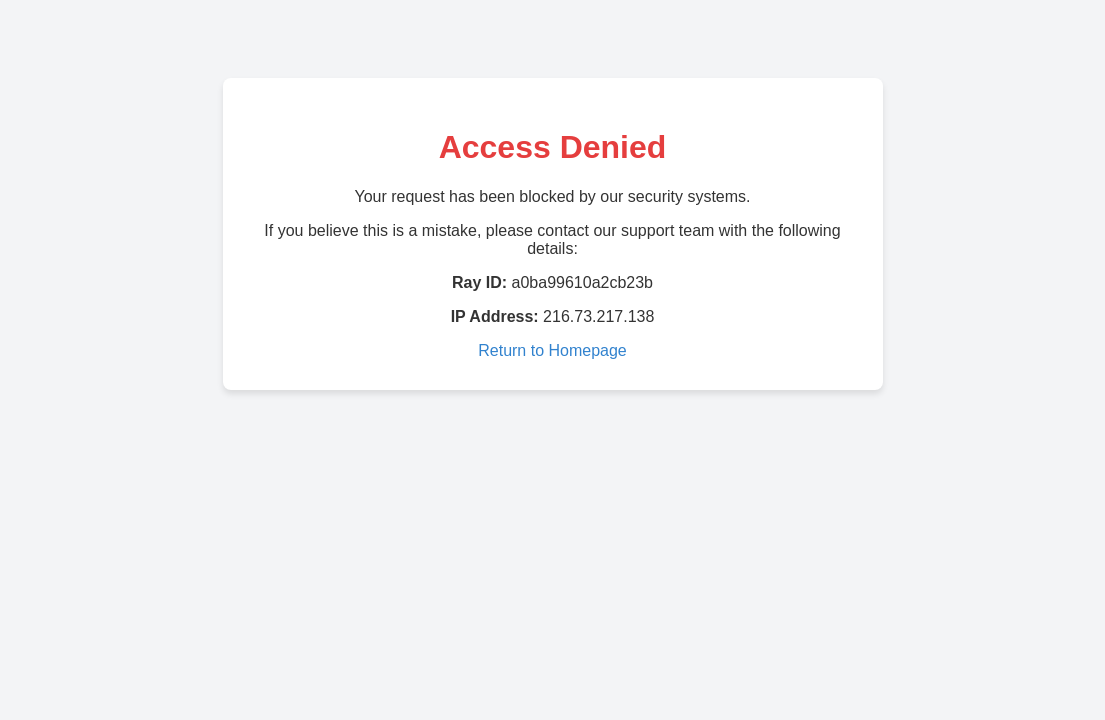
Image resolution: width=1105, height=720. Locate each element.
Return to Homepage (552, 350)
